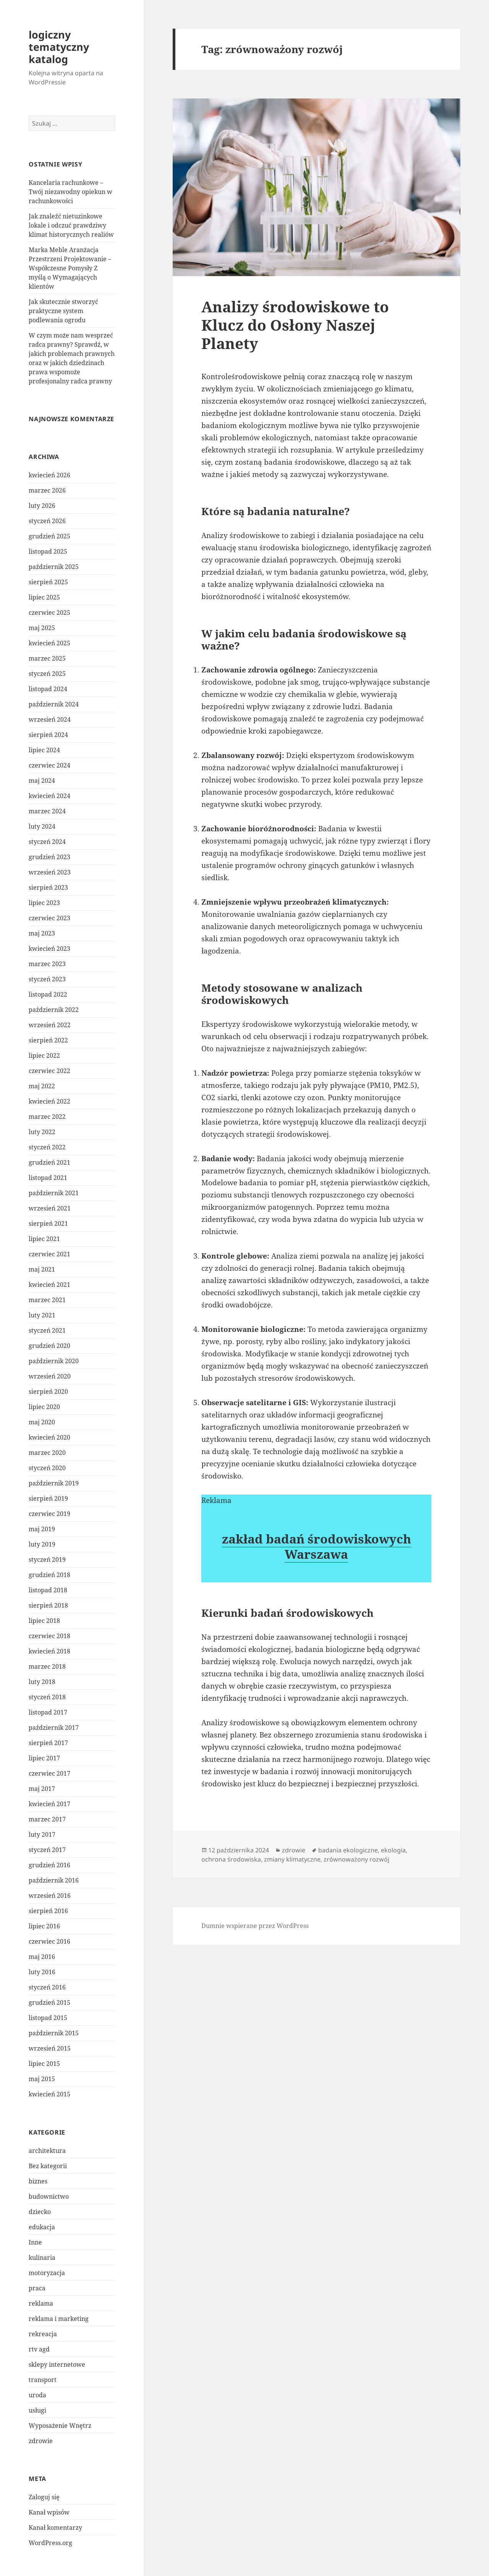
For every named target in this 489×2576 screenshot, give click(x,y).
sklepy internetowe (57, 2364)
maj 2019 (42, 1529)
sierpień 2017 (48, 1743)
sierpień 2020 (48, 1391)
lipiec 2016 (44, 1926)
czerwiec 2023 (49, 918)
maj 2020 (42, 1422)
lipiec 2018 (44, 1620)
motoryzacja (47, 2273)
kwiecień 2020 (49, 1437)
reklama (41, 2303)
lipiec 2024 (44, 750)
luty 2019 (42, 1544)
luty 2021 (42, 1315)
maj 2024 (42, 780)
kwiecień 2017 (49, 1804)
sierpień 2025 (48, 582)
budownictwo (49, 2196)
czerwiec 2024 (49, 765)
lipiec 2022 (44, 1055)
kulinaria (42, 2257)
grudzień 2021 (49, 1162)
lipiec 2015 (44, 2063)
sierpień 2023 (48, 887)
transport (43, 2380)
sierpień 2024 (48, 734)
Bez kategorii (48, 2166)
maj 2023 (42, 933)
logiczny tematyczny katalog (59, 46)
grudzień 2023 (49, 857)
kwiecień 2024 (49, 796)
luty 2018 (42, 1681)
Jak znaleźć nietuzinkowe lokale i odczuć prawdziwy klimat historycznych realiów (71, 225)
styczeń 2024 (47, 841)
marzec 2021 (47, 1300)
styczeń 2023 (47, 979)
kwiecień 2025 (49, 643)
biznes (38, 2181)
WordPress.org (50, 2543)
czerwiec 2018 (49, 1636)
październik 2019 (54, 1483)
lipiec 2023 (44, 903)
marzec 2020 (47, 1452)
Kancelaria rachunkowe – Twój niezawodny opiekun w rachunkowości (70, 191)
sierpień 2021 (48, 1223)
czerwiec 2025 (49, 612)
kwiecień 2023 (49, 948)
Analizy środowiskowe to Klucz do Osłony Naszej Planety (295, 324)
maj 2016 (42, 1956)
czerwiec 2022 (49, 1071)
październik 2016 (54, 1880)
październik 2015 (54, 2033)
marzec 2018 (47, 1666)
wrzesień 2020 (50, 1376)
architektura (47, 2150)
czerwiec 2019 (49, 1513)
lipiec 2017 (44, 1758)
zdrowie (41, 2441)
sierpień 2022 (48, 1040)
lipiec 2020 (44, 1407)
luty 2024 (42, 826)
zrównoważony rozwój (356, 1859)
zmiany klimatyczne (292, 1859)
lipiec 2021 (44, 1239)
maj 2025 (42, 628)
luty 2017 (42, 1834)
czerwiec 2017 (49, 1773)
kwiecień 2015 (49, 2094)
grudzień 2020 (49, 1345)
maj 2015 (42, 2079)
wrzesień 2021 (50, 1208)
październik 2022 (54, 1009)
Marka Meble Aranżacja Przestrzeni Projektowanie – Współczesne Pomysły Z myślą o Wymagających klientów (70, 268)
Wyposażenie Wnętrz (60, 2425)
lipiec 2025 (44, 597)
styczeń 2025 (47, 673)
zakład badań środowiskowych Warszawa (316, 1546)
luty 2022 (42, 1132)
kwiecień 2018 (49, 1651)
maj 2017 (42, 1788)
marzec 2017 (47, 1819)
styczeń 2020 (47, 1468)
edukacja (42, 2227)
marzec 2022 (47, 1116)
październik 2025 (54, 566)
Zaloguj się (44, 2497)
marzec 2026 (47, 490)
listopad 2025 (48, 551)
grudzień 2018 (49, 1575)
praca (37, 2288)
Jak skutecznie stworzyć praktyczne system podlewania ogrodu (63, 310)
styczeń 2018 (47, 1697)
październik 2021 (54, 1193)
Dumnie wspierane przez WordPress (255, 1925)
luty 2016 (42, 1972)
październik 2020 (54, 1361)
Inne (35, 2242)
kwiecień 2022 (49, 1101)
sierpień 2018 (48, 1605)
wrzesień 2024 (50, 719)
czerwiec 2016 (49, 1941)
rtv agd (39, 2349)
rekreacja (43, 2334)
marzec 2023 (47, 964)
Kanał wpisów (49, 2512)
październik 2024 (54, 704)
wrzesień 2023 (50, 872)
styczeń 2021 (47, 1330)
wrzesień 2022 (50, 1025)
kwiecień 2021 (49, 1284)
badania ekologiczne (348, 1850)
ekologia (393, 1850)
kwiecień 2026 (49, 475)
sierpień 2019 (48, 1498)
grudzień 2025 (49, 536)
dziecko (40, 2212)
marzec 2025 (47, 658)
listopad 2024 (48, 689)
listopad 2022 (48, 994)
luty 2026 (42, 505)
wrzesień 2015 (50, 2048)
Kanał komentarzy (55, 2527)
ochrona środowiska (231, 1859)
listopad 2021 (48, 1177)
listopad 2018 (48, 1590)
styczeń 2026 (47, 521)
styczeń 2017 (47, 1850)
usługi (37, 2410)
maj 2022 (42, 1086)
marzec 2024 (47, 811)
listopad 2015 (48, 2018)
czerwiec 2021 (49, 1254)
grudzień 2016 (49, 1865)
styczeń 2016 (47, 1987)
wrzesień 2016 (50, 1895)
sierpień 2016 (48, 1911)
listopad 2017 (48, 1712)
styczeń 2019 (47, 1559)
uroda (37, 2395)
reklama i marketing (59, 2318)
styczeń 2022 (47, 1147)
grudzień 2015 (49, 2002)
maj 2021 (42, 1269)
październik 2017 (54, 1727)
